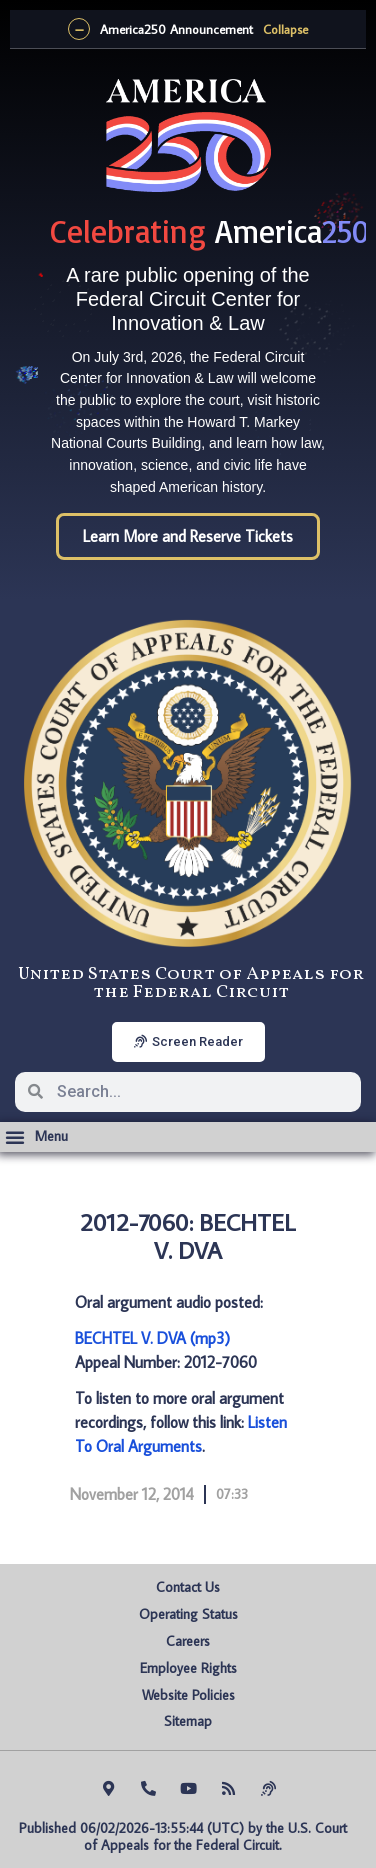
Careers (188, 1641)
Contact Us (188, 1587)
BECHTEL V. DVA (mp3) (152, 1338)
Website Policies (188, 1695)
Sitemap (188, 1721)
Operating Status (188, 1614)
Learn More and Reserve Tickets (188, 536)
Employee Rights (188, 1668)
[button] (36, 1137)
